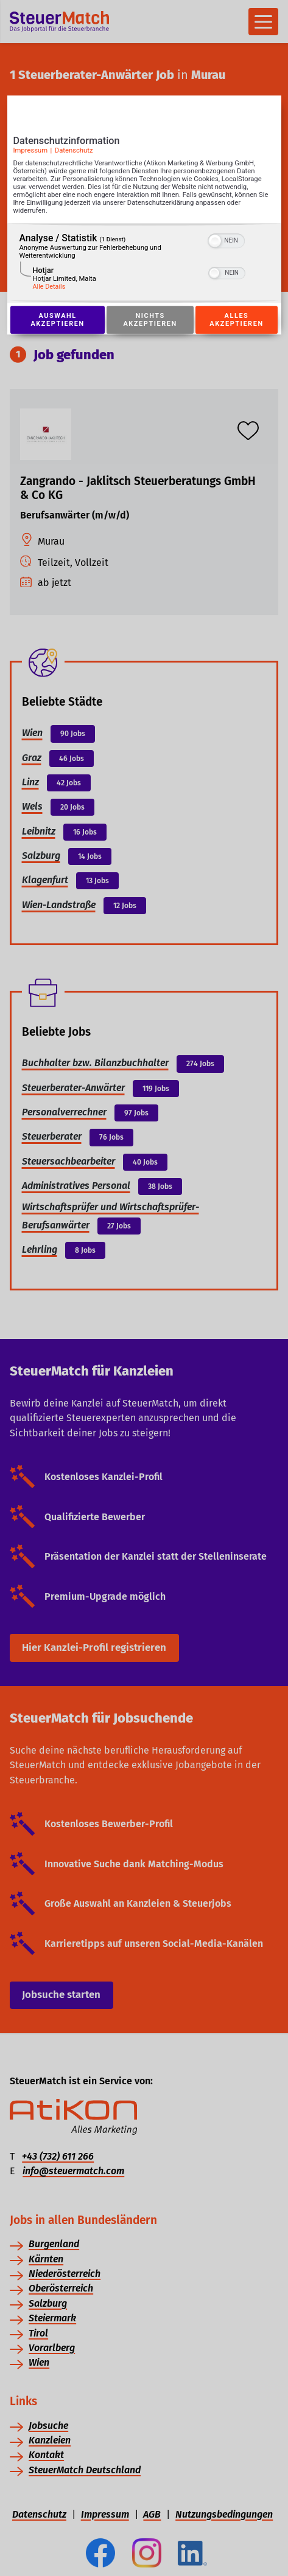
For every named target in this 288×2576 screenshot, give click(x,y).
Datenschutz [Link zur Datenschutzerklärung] (74, 151)
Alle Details (49, 287)
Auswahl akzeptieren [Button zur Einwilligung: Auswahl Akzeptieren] (57, 320)
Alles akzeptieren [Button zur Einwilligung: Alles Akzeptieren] (236, 320)
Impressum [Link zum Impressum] (30, 151)
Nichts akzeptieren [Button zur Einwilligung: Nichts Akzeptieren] (150, 320)
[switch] (226, 239)
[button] (215, 241)
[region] (144, 263)
